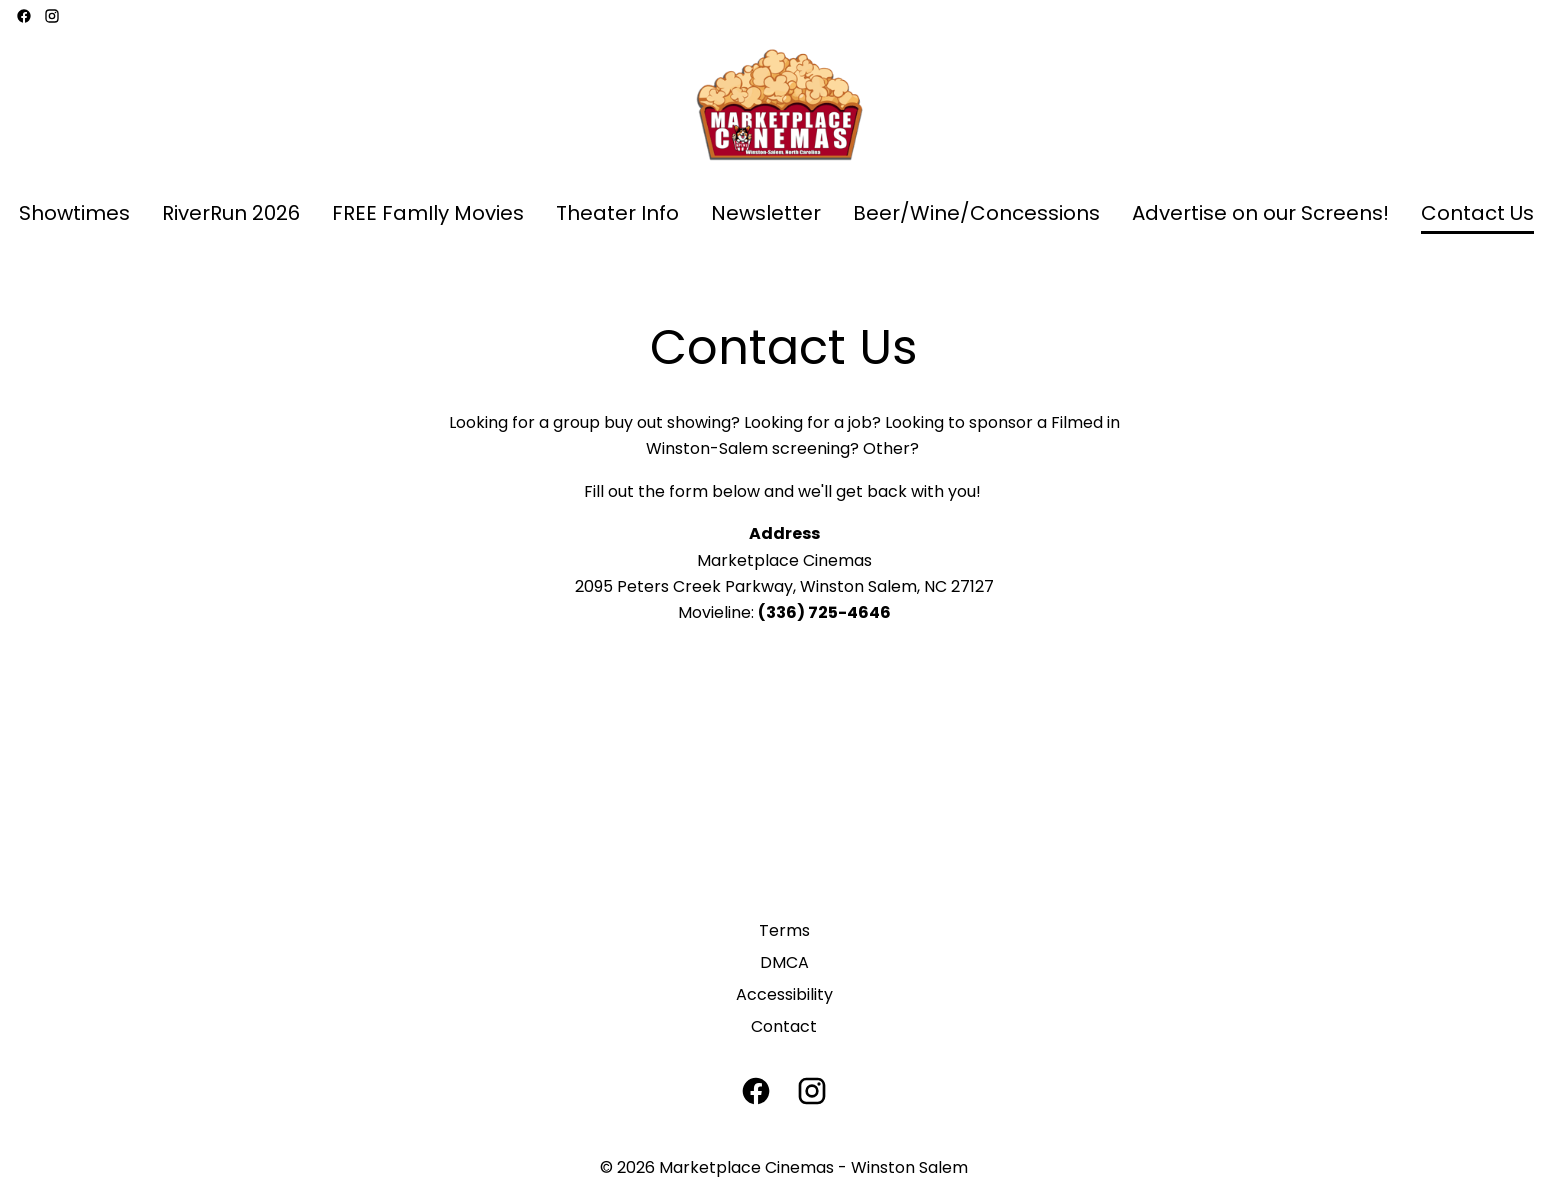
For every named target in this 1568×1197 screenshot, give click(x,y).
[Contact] (784, 1027)
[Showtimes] (74, 214)
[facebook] (24, 16)
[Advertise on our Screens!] (1260, 214)
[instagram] (52, 16)
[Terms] (784, 931)
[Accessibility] (784, 995)
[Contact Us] (1477, 214)
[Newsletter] (766, 214)
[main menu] (776, 214)
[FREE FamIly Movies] (428, 214)
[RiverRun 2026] (231, 214)
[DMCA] (784, 963)
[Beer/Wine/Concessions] (976, 214)
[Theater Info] (617, 214)
